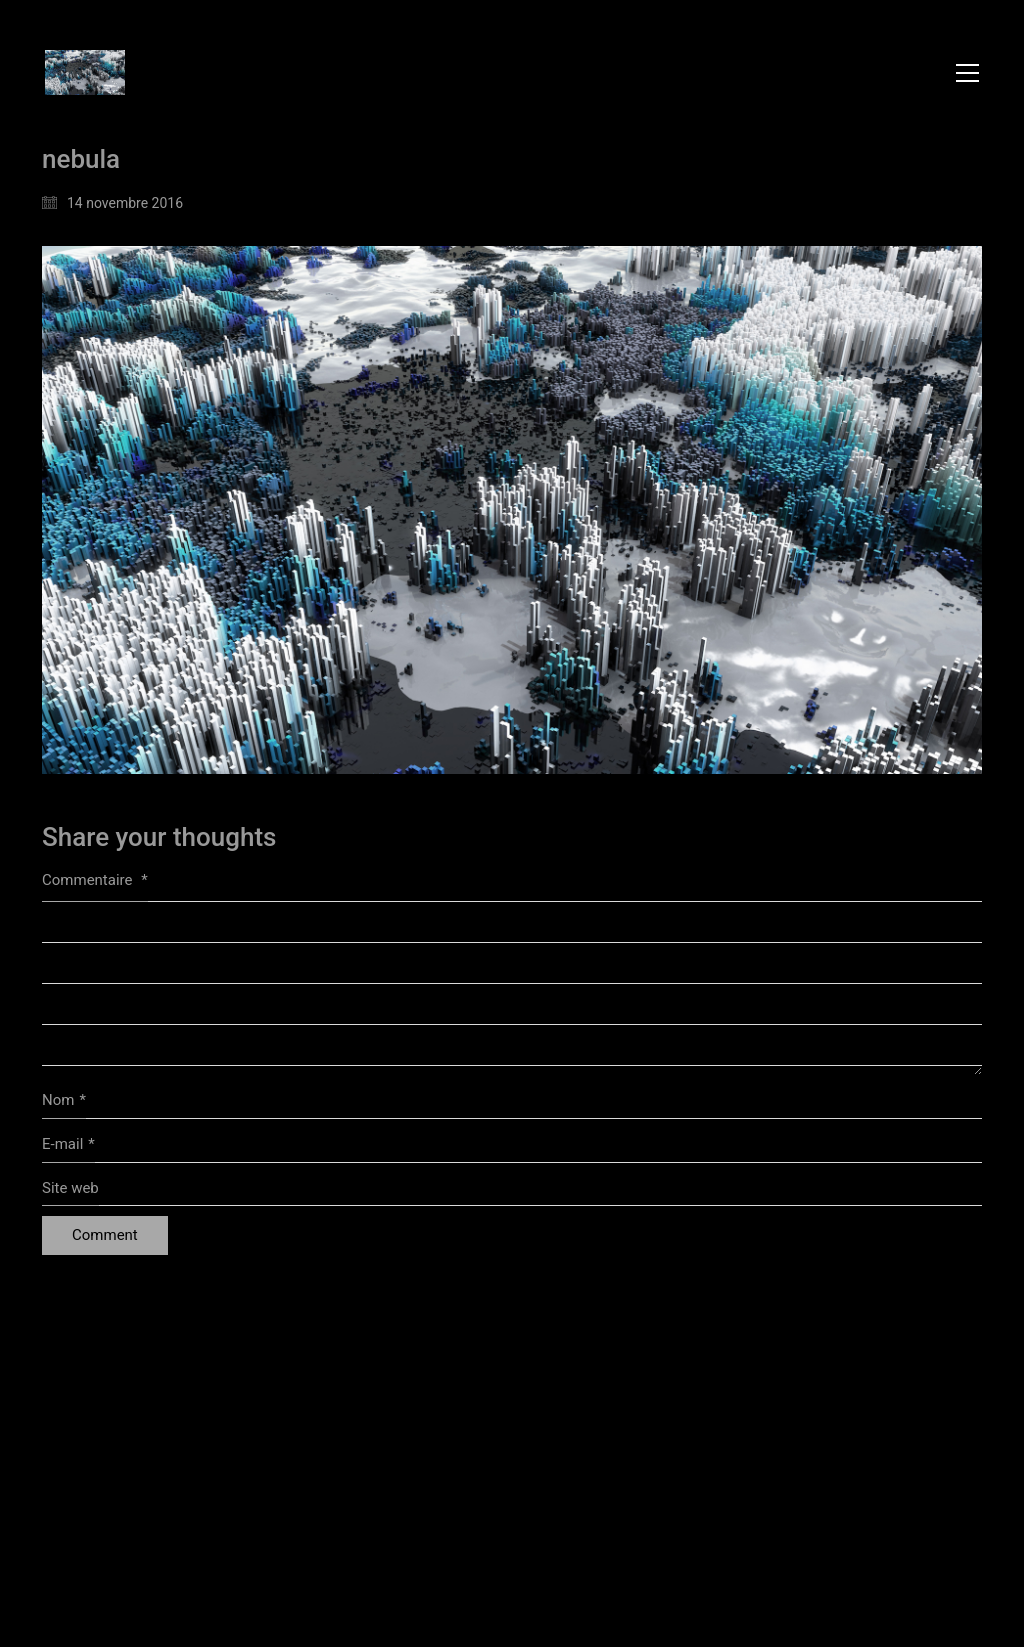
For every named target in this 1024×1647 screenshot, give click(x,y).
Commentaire (95, 880)
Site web (70, 1188)
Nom (64, 1101)
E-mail (68, 1145)
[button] (967, 73)
